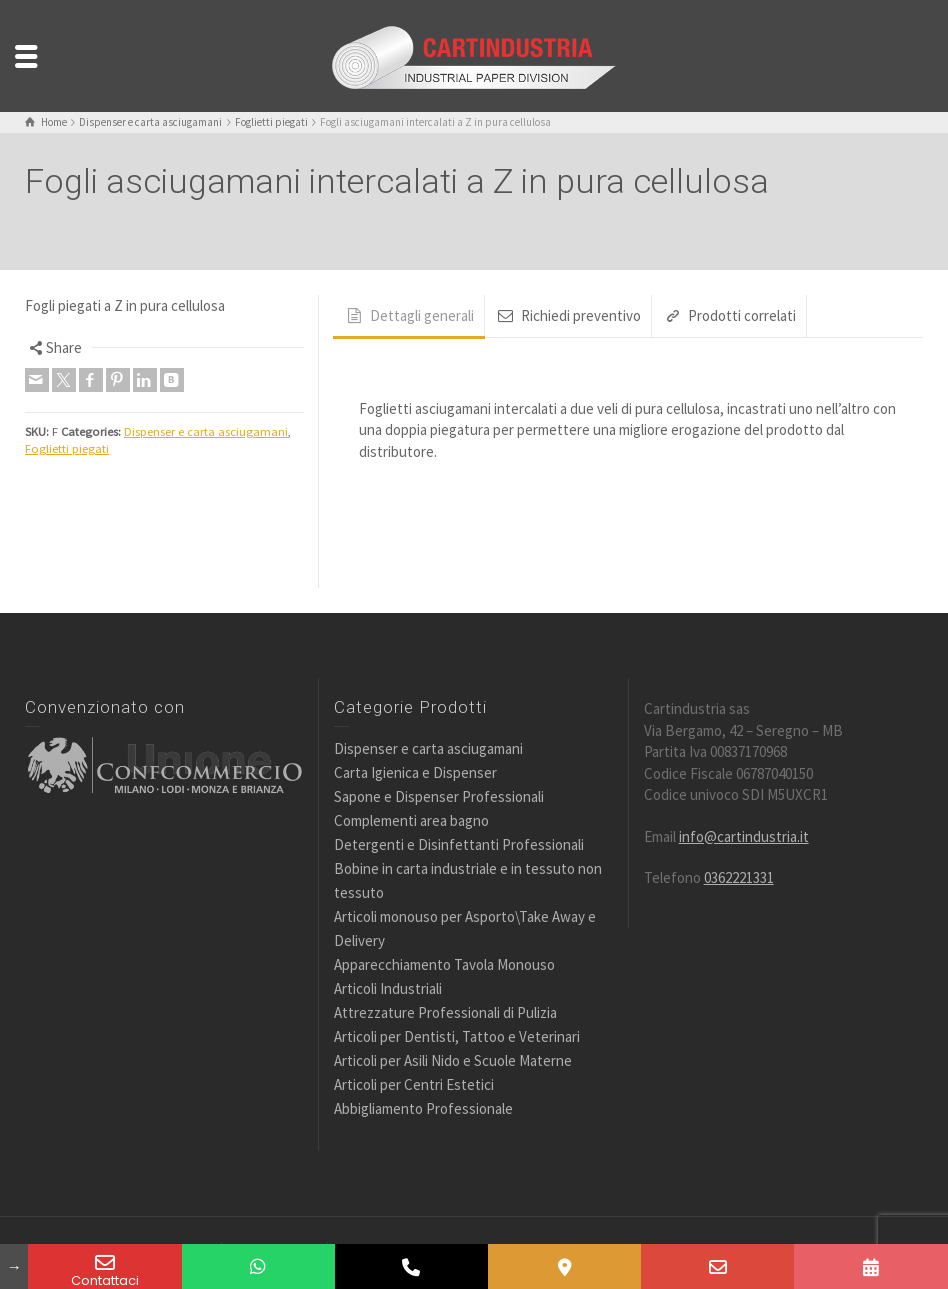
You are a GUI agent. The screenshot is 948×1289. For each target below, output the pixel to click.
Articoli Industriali (388, 988)
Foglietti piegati (67, 448)
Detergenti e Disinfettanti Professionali (459, 844)
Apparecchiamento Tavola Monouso (444, 964)
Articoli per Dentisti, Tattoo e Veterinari (457, 1036)
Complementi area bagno (411, 820)
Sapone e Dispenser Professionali (439, 796)
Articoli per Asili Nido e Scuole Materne (453, 1060)
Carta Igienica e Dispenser (415, 772)
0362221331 (739, 877)
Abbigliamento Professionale (423, 1108)
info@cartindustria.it (744, 836)
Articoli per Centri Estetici (414, 1084)
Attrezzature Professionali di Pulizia (445, 1012)
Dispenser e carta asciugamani (206, 431)
